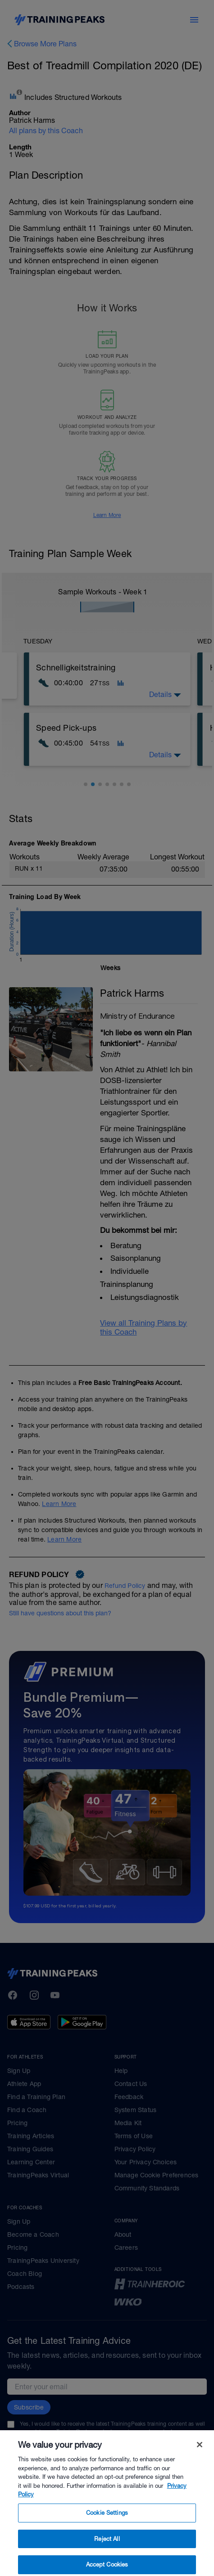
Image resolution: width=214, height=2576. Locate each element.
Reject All (106, 2554)
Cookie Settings (107, 2528)
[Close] (199, 2460)
